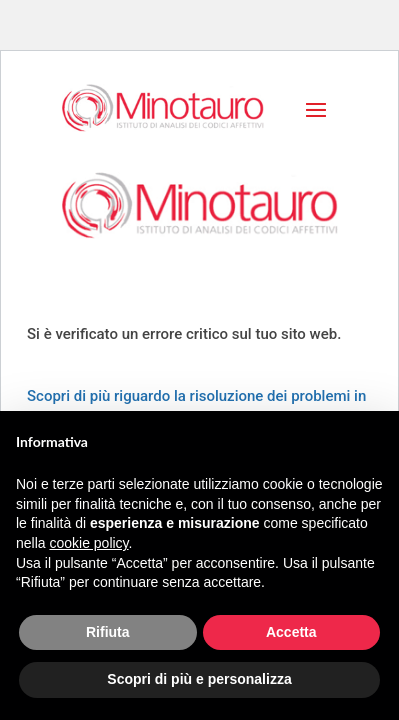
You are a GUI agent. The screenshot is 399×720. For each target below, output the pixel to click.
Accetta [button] (291, 632)
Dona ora (107, 284)
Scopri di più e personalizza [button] (199, 679)
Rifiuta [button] (108, 632)
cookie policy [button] (88, 543)
